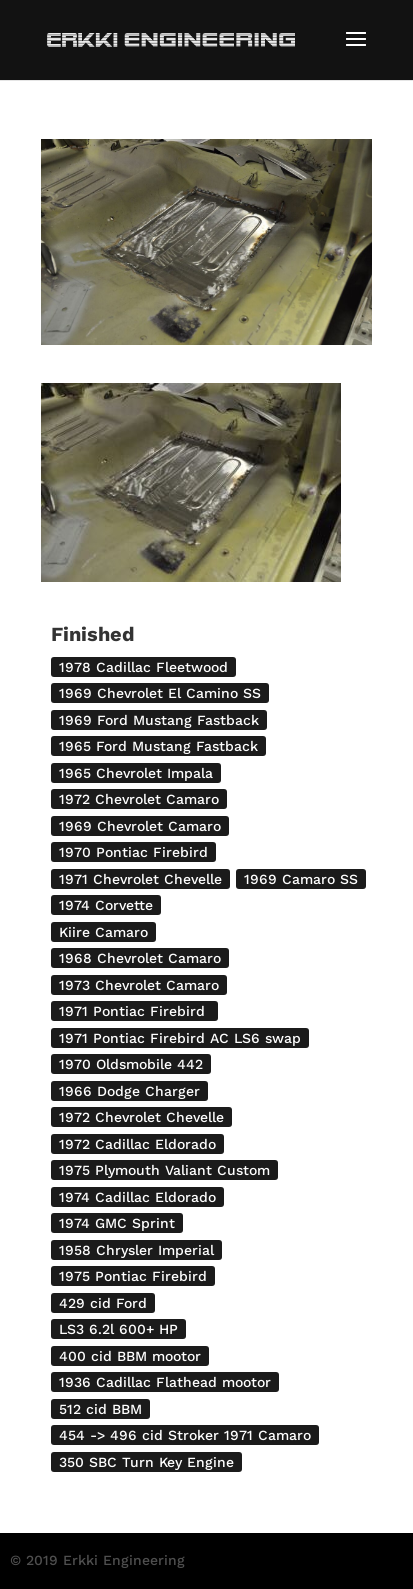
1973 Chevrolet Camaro (139, 985)
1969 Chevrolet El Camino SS (160, 693)
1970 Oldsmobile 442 (131, 1064)
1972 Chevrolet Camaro (139, 799)
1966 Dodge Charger (129, 1091)
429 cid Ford (103, 1303)
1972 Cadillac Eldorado (137, 1144)
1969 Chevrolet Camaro (140, 826)
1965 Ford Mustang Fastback (158, 746)
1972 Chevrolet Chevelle (141, 1117)
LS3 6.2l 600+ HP (118, 1329)
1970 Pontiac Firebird (133, 852)
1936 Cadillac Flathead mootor (165, 1382)
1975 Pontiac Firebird (133, 1276)
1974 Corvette (106, 905)
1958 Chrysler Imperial (136, 1250)
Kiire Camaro (103, 932)
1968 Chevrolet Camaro (140, 958)
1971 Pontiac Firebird (134, 1011)
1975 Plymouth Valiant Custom (164, 1170)
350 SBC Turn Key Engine (146, 1462)
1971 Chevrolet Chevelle (140, 879)
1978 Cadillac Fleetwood (143, 667)
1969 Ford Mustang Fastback (159, 720)
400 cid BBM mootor (130, 1356)
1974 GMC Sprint (117, 1223)
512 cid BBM (100, 1409)
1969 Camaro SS (301, 879)
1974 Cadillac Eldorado (137, 1197)
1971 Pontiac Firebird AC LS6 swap (180, 1038)
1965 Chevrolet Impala (136, 773)
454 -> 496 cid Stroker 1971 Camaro (185, 1435)
